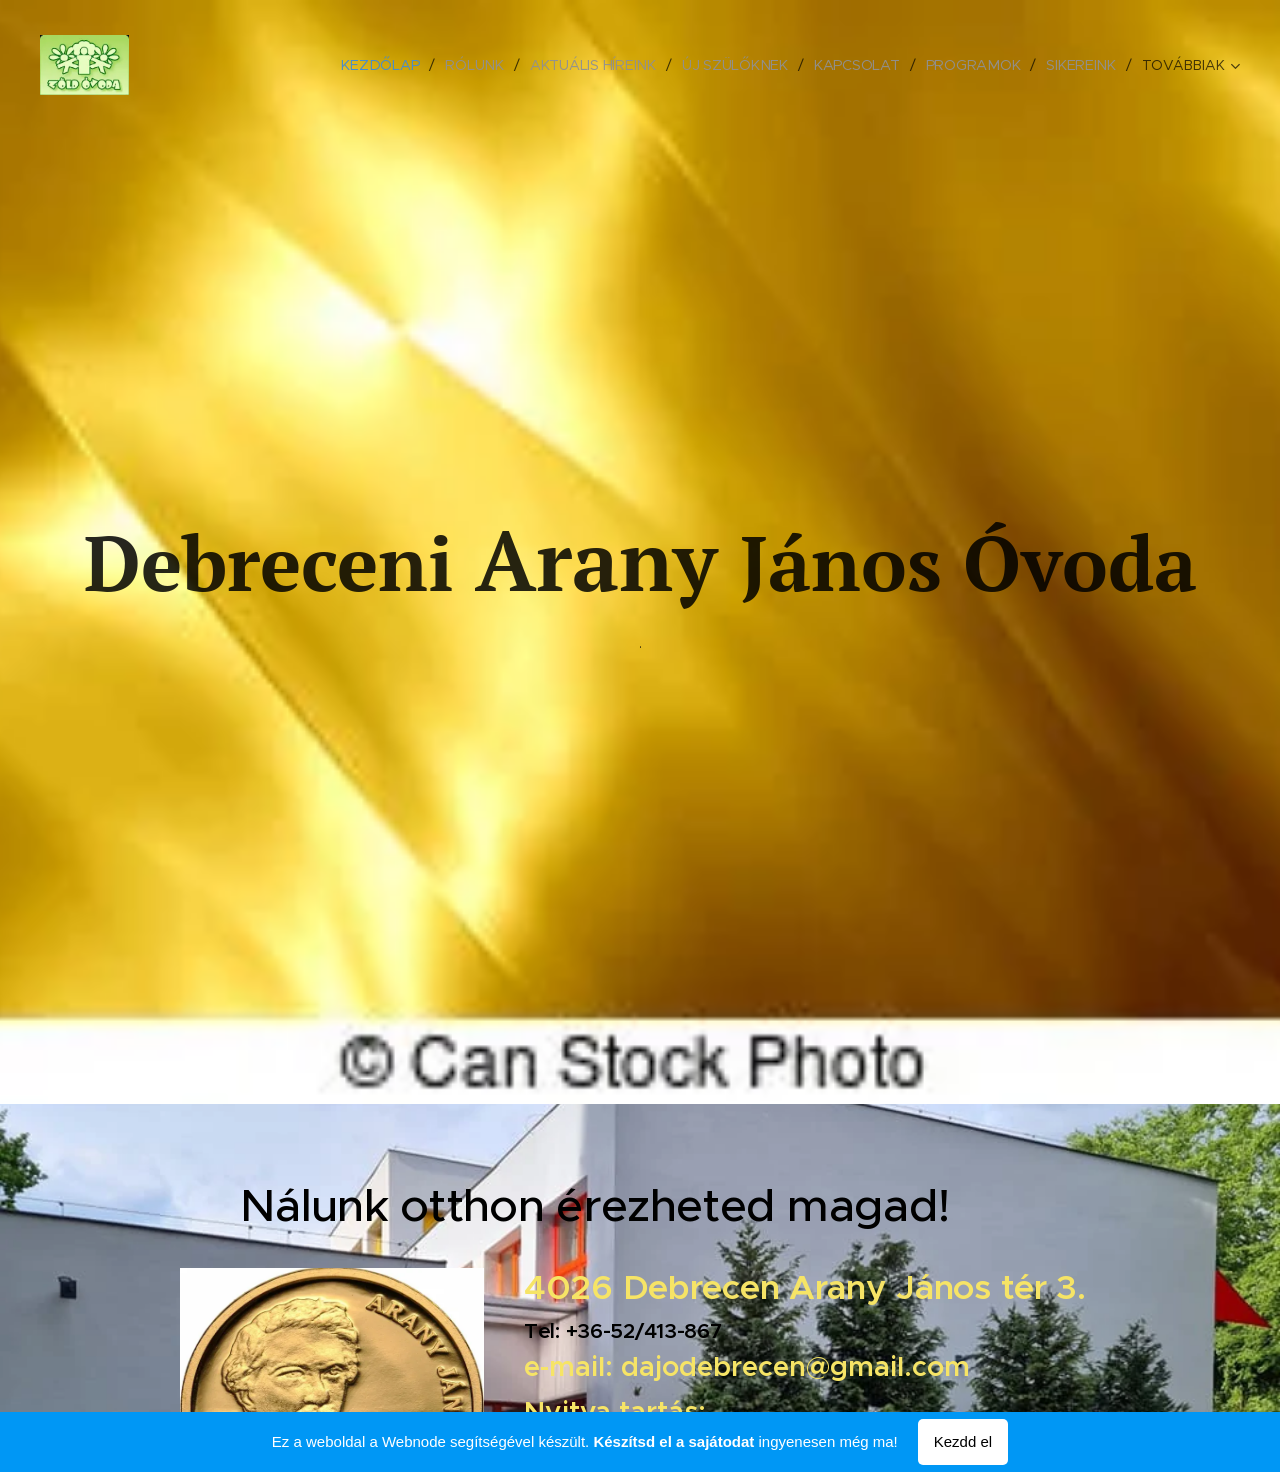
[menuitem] (386, 65)
